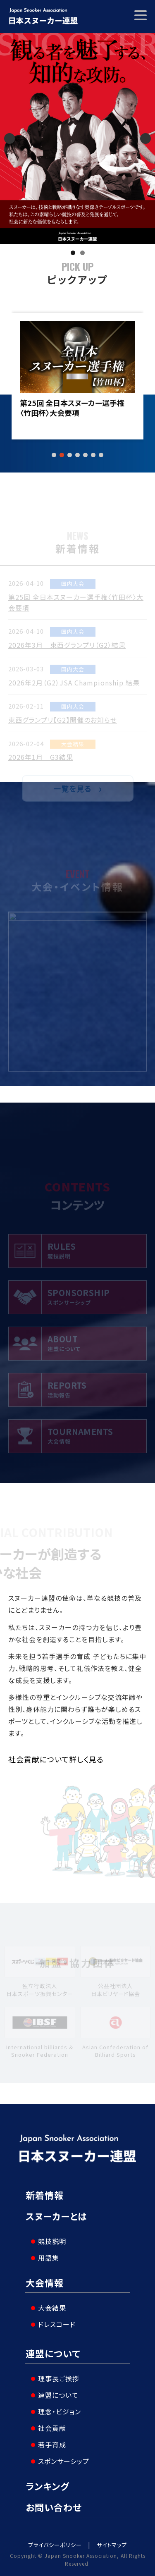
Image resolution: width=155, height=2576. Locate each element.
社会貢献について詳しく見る (56, 1759)
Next (145, 138)
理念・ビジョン (59, 2411)
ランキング (47, 2485)
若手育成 (52, 2444)
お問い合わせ (54, 2507)
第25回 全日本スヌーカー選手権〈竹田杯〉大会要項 (72, 408)
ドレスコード (57, 2324)
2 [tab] (82, 253)
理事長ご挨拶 (58, 2378)
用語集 (48, 2258)
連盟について (53, 2353)
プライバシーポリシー (55, 2545)
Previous (9, 138)
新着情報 (45, 2194)
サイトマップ (112, 2545)
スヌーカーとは (56, 2216)
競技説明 (52, 2241)
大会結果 (52, 2308)
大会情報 (45, 2282)
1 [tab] (73, 253)
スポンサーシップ (63, 2461)
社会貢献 (52, 2428)
